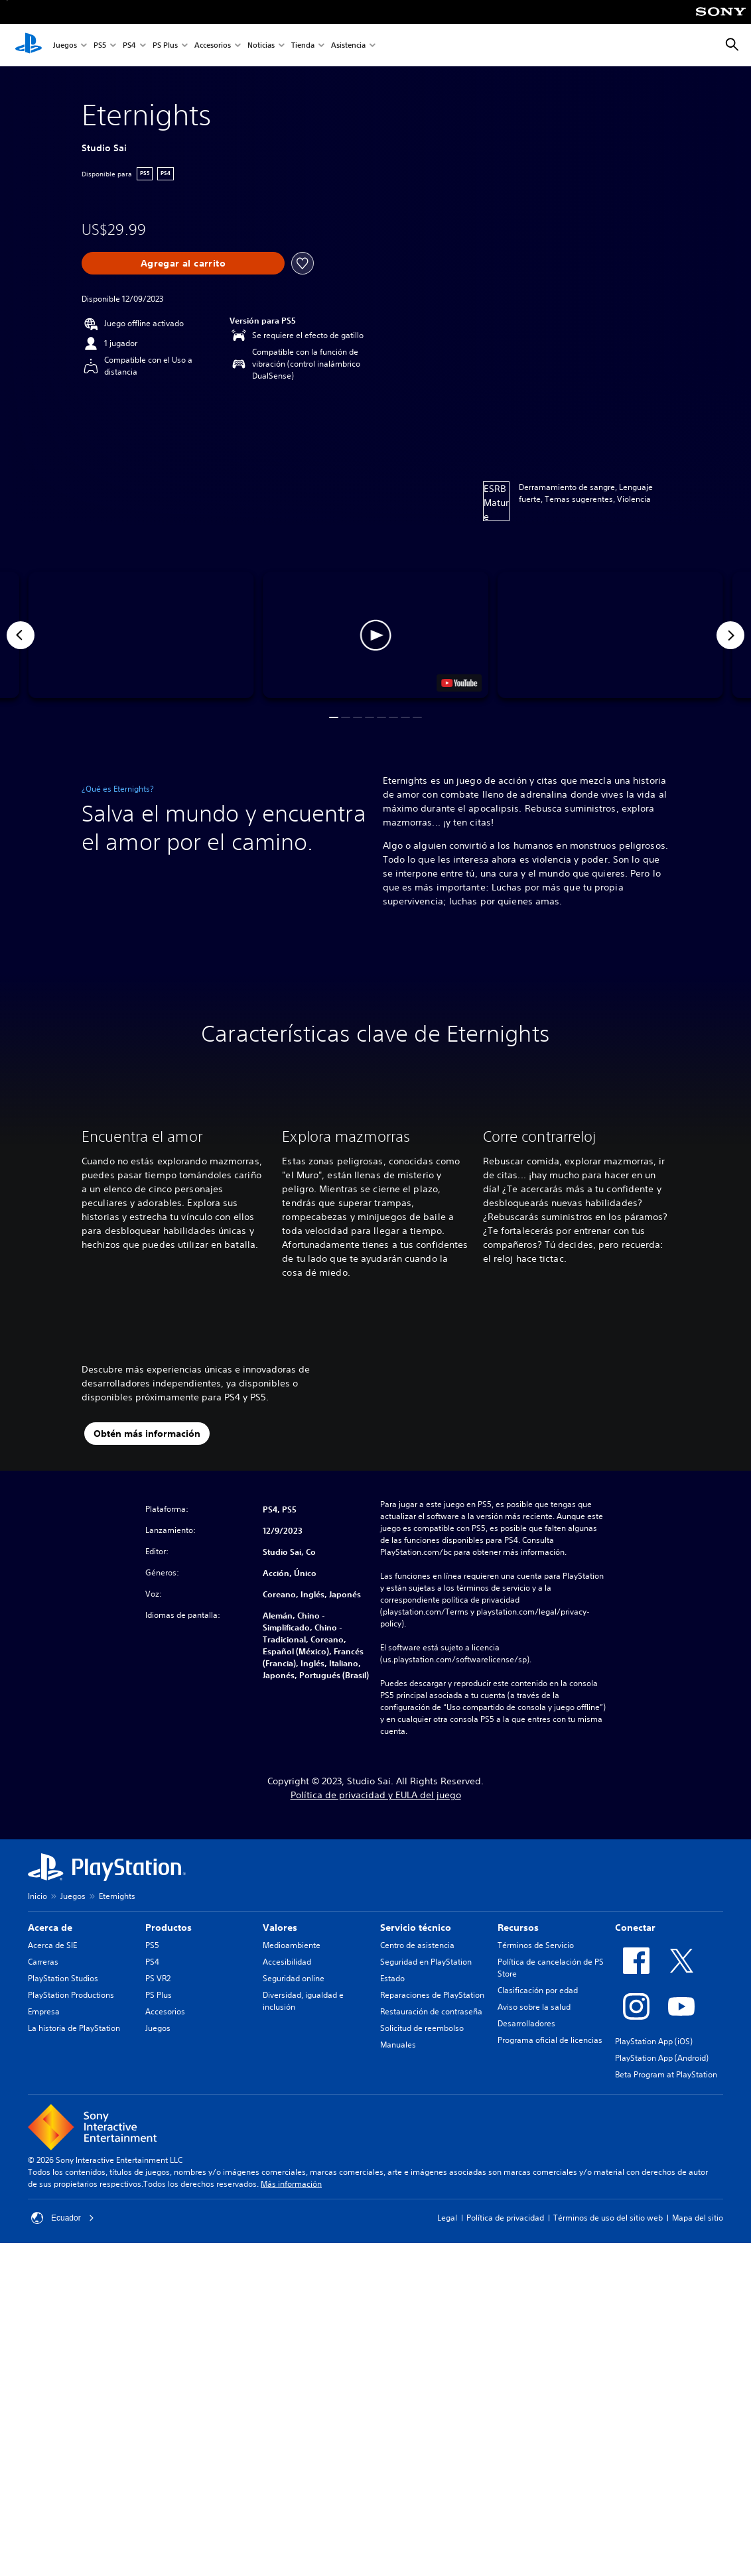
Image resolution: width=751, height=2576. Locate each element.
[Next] (730, 635)
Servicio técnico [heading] (415, 2051)
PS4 (129, 45)
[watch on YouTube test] (459, 683)
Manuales (398, 2168)
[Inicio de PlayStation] (28, 45)
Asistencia (348, 45)
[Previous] (20, 635)
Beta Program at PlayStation (666, 2197)
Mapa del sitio (697, 2341)
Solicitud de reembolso (422, 2151)
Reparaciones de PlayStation (432, 2118)
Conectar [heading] (635, 2051)
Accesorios (212, 45)
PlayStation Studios (63, 2101)
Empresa (44, 2134)
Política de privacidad (505, 2341)
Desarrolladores (526, 2146)
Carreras (43, 2085)
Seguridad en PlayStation (426, 2085)
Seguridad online (293, 2101)
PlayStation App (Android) (662, 2181)
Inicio (37, 2019)
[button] (375, 635)
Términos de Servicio (536, 2068)
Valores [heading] (280, 2051)
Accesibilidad (287, 2085)
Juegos (65, 45)
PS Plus (165, 45)
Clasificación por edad (538, 2113)
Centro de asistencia (417, 2068)
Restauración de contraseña (431, 2134)
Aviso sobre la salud (534, 2130)
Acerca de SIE (52, 2068)
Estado (392, 2101)
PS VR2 (158, 2101)
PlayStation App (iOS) (654, 2164)
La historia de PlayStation (74, 2151)
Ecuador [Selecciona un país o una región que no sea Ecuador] (63, 2341)
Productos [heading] (168, 2051)
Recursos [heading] (518, 2051)
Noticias (261, 45)
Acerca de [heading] (50, 2051)
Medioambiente (291, 2068)
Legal (447, 2341)
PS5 (100, 45)
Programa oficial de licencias (550, 2163)
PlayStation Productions (71, 2118)
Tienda (302, 45)
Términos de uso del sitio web (608, 2341)
